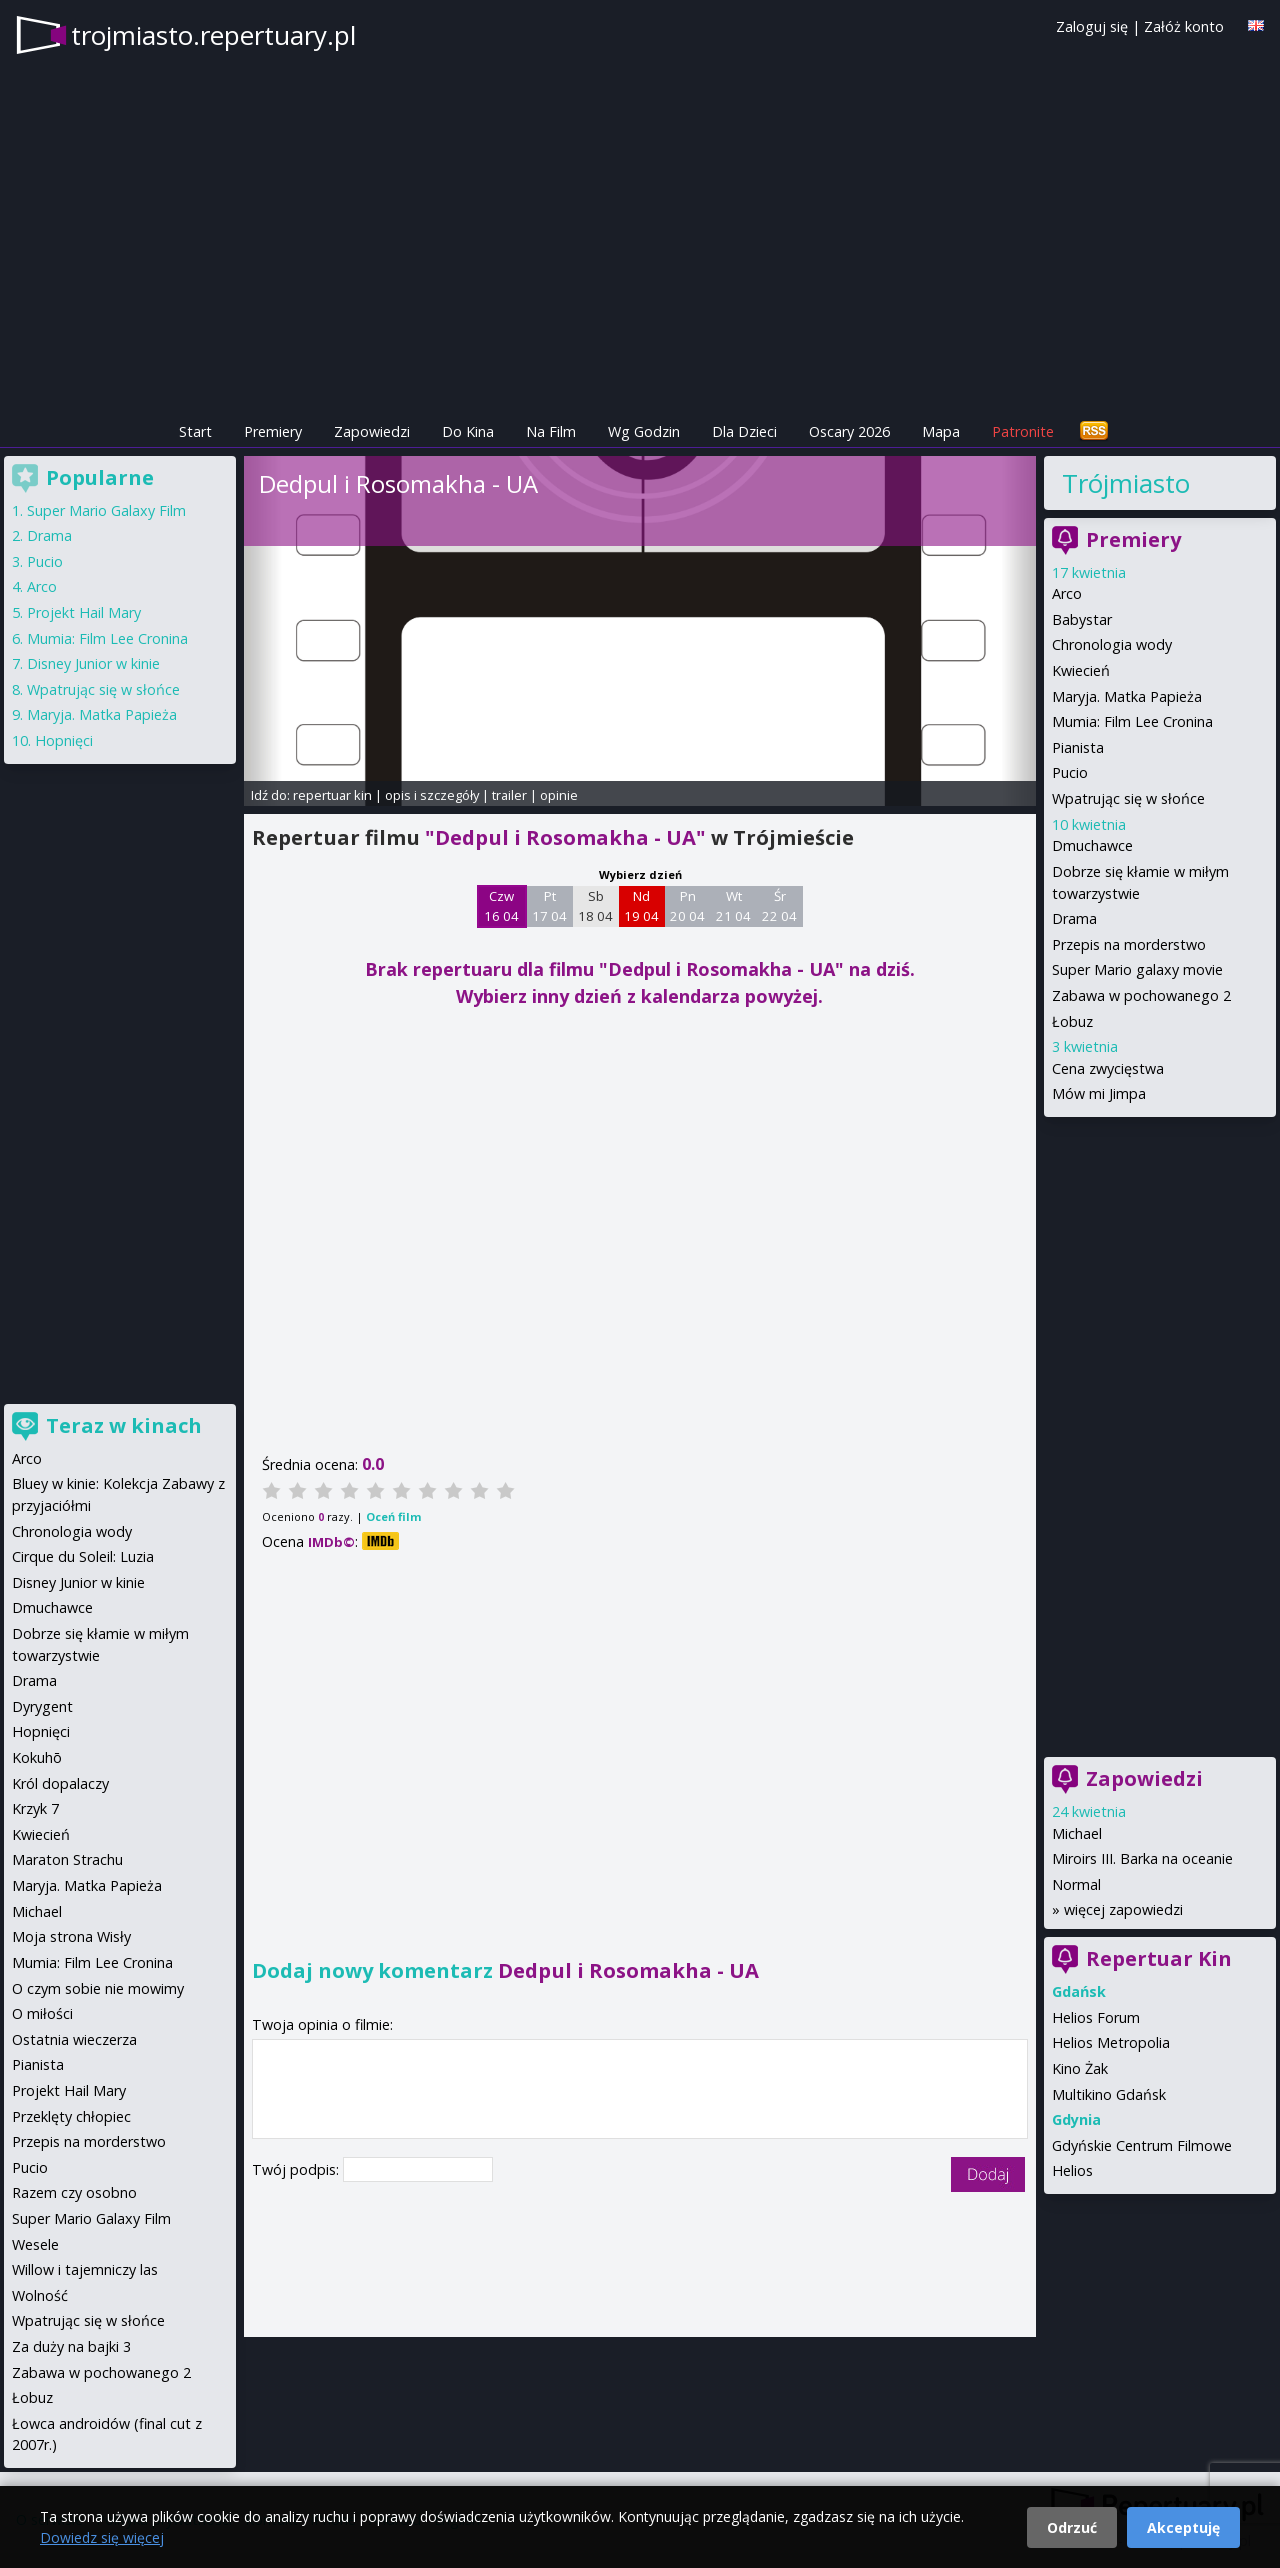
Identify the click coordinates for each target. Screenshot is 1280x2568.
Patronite (1023, 431)
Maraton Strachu (67, 1859)
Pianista (1078, 747)
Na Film (551, 431)
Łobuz (1072, 1021)
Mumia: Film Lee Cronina (1132, 721)
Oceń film (393, 1516)
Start (195, 431)
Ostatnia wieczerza (74, 2039)
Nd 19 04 (641, 906)
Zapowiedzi (372, 431)
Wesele (35, 2244)
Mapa (941, 431)
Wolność (40, 2295)
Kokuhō (37, 1757)
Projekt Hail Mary (84, 612)
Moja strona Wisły (71, 1936)
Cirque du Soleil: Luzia (83, 1556)
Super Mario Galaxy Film (106, 510)
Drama (1074, 918)
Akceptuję (1183, 2527)
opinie (559, 795)
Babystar (1082, 619)
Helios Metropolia (1111, 2042)
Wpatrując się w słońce (1128, 798)
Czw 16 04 (501, 906)
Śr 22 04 (779, 906)
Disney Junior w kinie (93, 663)
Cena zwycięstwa (1108, 1068)
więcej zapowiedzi (1123, 1909)
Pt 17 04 (549, 906)
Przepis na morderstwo (1129, 944)
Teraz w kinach (124, 1425)
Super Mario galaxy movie (1137, 969)
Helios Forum (1096, 2017)
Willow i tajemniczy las (85, 2269)
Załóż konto (1184, 26)
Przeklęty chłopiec (71, 2116)
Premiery (273, 431)
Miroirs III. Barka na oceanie (1142, 1858)
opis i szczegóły (432, 795)
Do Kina (468, 431)
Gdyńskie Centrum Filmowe (1142, 2145)
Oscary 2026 (849, 431)
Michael (1077, 1833)
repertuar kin (332, 795)
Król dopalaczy (60, 1783)
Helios (1072, 2170)
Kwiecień (1081, 670)
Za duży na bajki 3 (71, 2346)
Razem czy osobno (74, 2192)
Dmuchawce (1092, 845)
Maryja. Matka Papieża (1127, 696)
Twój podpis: (297, 2169)
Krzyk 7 (35, 1808)
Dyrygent (42, 1706)
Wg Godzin (644, 431)
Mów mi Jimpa (1099, 1093)
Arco (1067, 593)
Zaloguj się (1092, 26)
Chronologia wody (1112, 644)
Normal (1076, 1884)
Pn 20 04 (687, 906)
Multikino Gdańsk (1109, 2094)
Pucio (1070, 772)
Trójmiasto (1126, 483)
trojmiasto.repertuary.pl (213, 35)
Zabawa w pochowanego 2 (1141, 995)
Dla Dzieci (744, 431)
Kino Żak (1080, 2068)
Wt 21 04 (733, 906)
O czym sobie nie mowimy (98, 1988)
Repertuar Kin (1159, 1958)
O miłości (42, 2013)
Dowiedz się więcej (102, 2537)
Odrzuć (1072, 2527)
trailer (509, 795)
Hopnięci (64, 740)
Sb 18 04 (595, 906)
